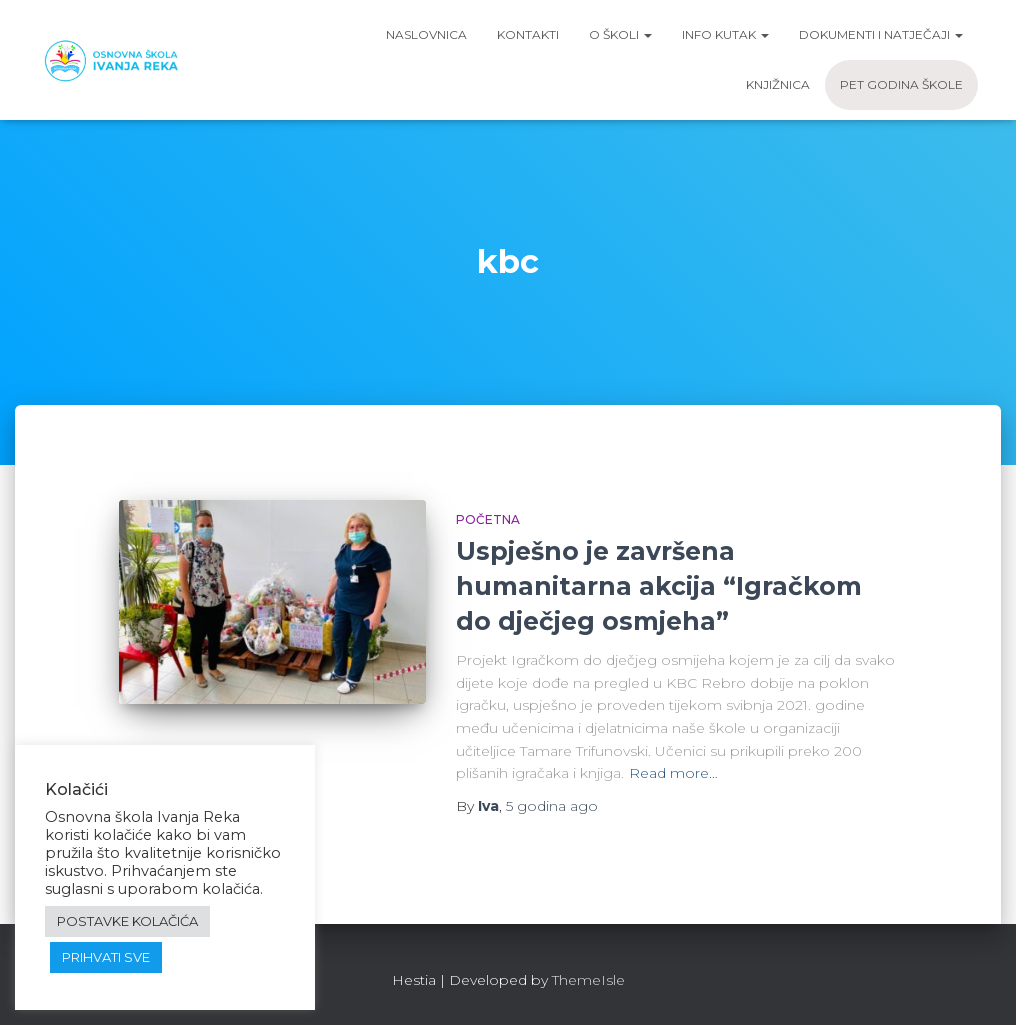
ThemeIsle (588, 980)
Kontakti (528, 34)
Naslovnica (426, 34)
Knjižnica (778, 84)
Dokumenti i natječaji (881, 34)
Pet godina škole (901, 84)
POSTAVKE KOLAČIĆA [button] (127, 921)
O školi (620, 34)
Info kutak (725, 34)
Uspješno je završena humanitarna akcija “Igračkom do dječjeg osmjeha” (659, 586)
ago (552, 806)
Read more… (673, 773)
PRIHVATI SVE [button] (106, 957)
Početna (488, 519)
